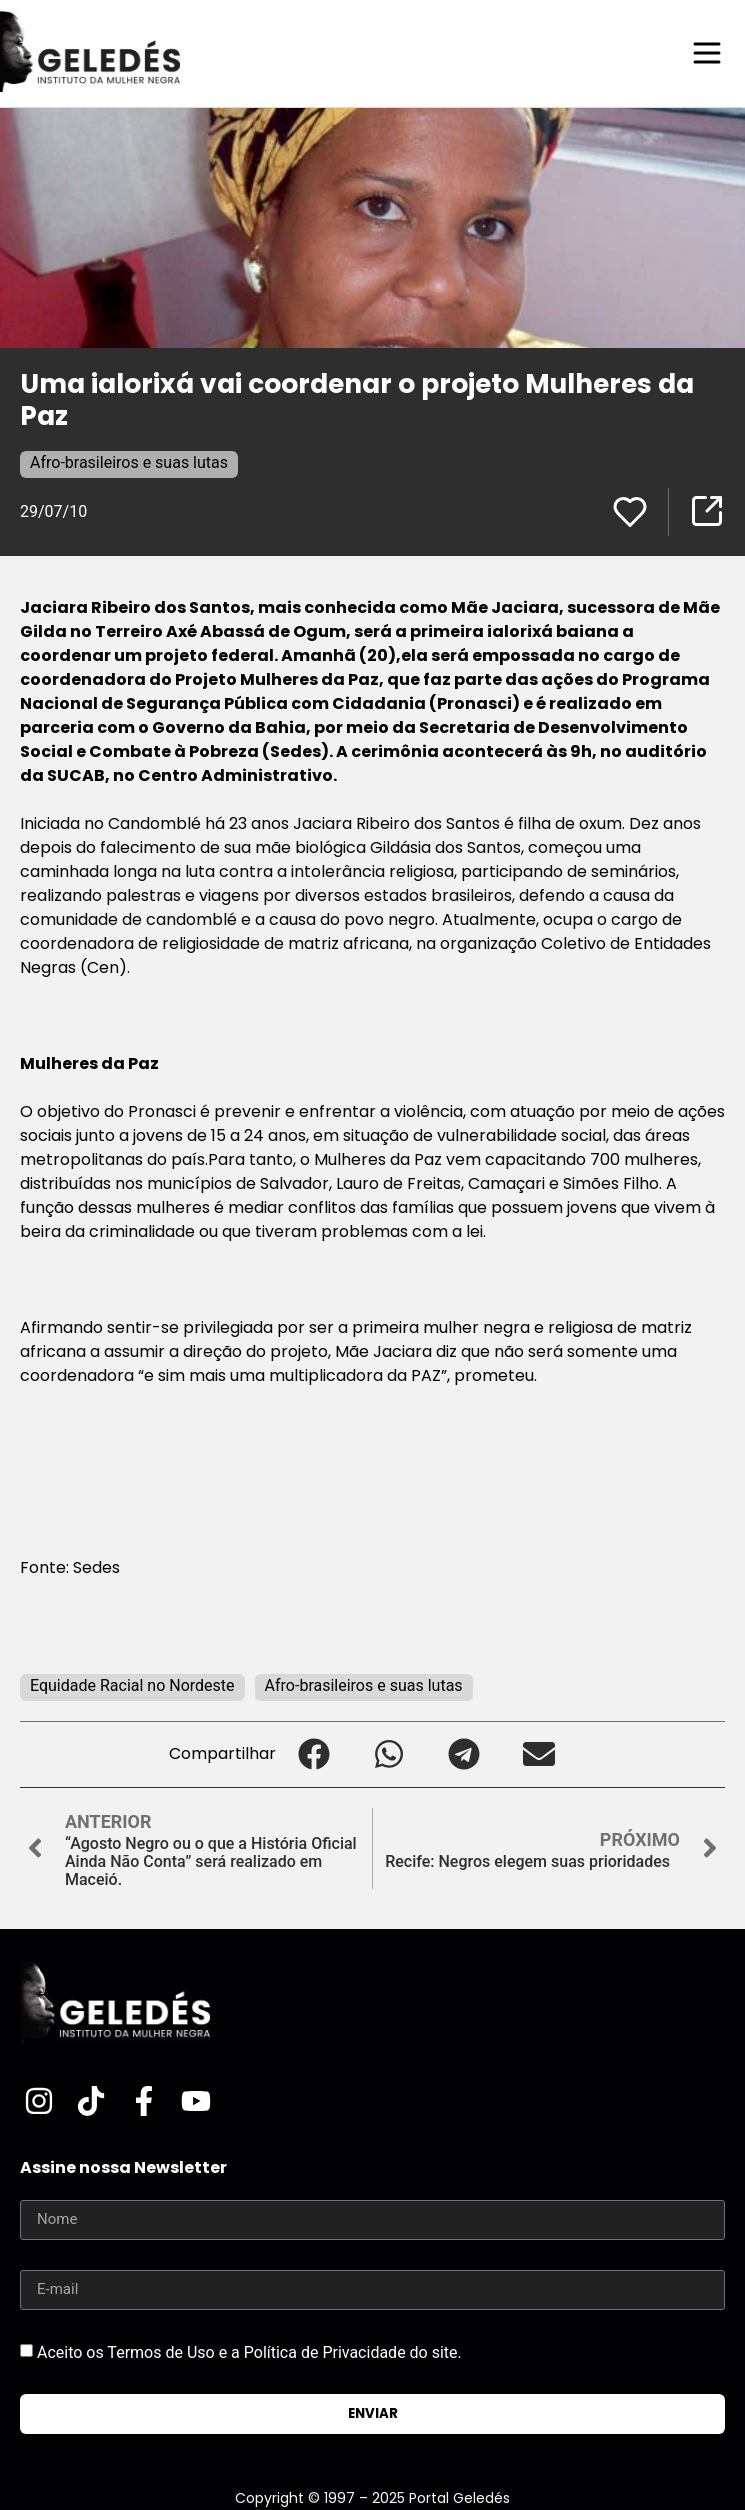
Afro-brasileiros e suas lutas (129, 462)
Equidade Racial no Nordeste (132, 1685)
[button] (313, 1754)
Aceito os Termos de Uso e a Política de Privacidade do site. (249, 2351)
